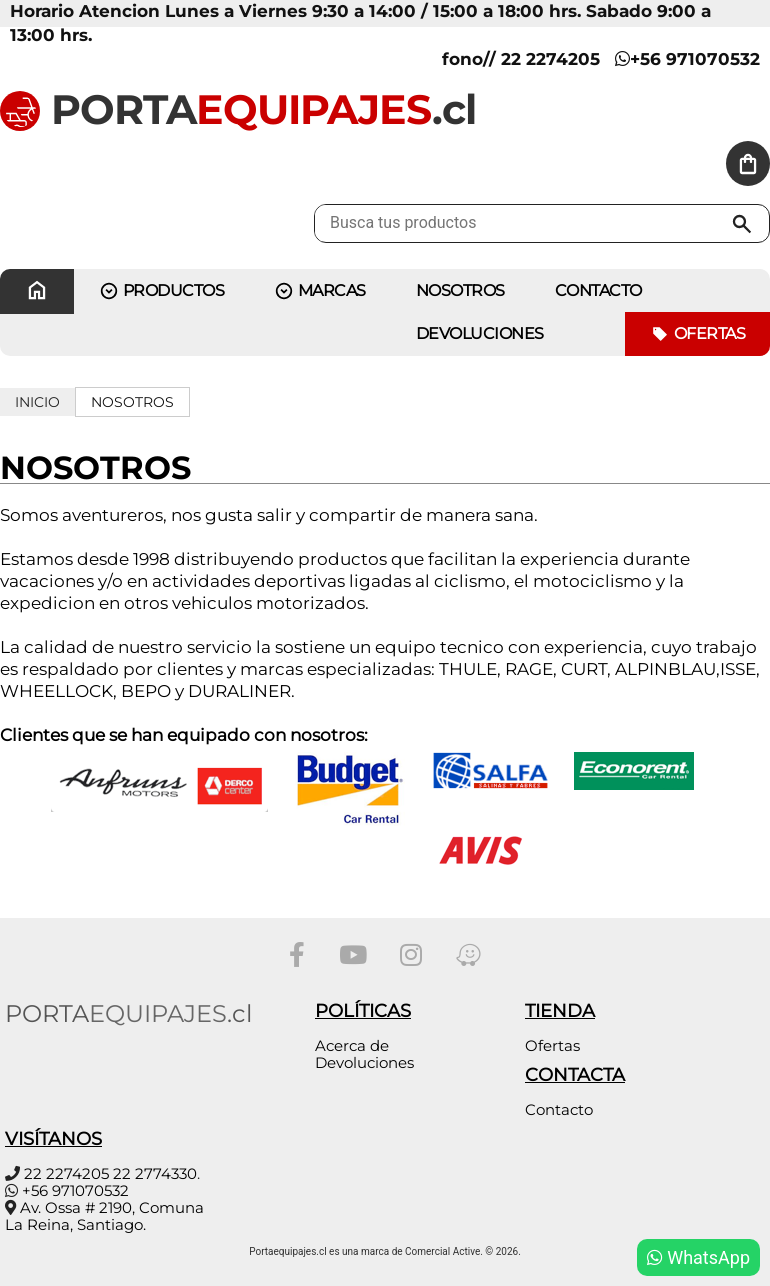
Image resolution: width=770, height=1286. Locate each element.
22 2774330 (155, 1173)
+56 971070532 (687, 59)
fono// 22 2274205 (521, 59)
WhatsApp (698, 1257)
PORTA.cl (238, 109)
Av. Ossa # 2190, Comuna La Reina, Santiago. (104, 1216)
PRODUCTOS (161, 291)
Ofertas (697, 334)
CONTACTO (598, 290)
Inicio (37, 402)
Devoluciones (480, 333)
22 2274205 (66, 1173)
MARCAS (320, 291)
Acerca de (352, 1045)
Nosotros (460, 290)
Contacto (559, 1109)
